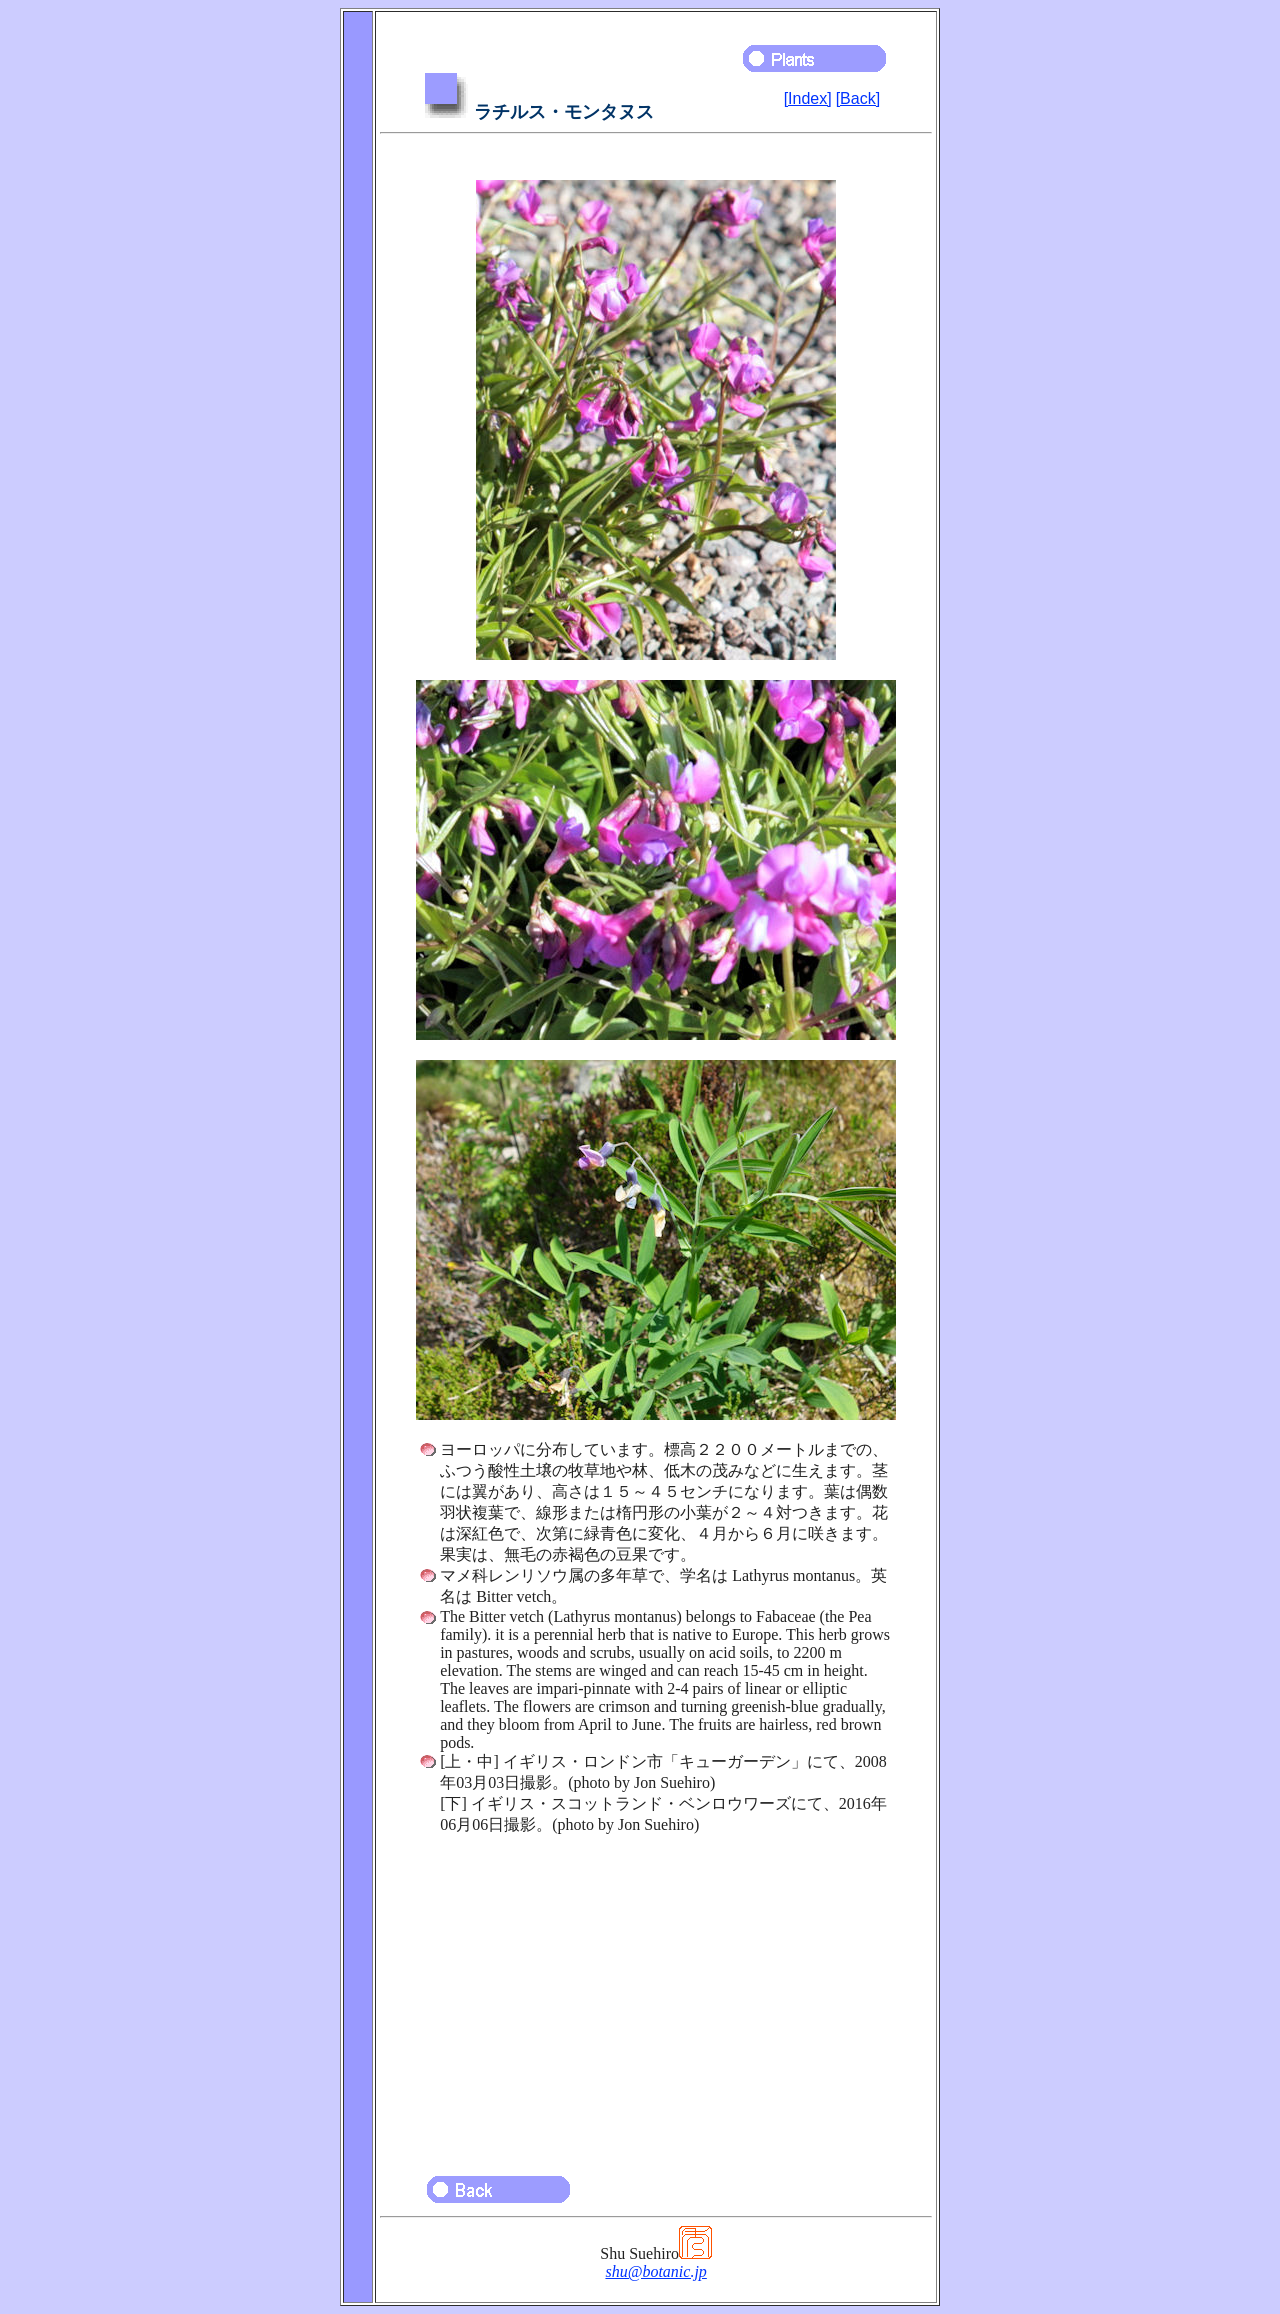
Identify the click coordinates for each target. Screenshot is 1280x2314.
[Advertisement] (656, 1996)
